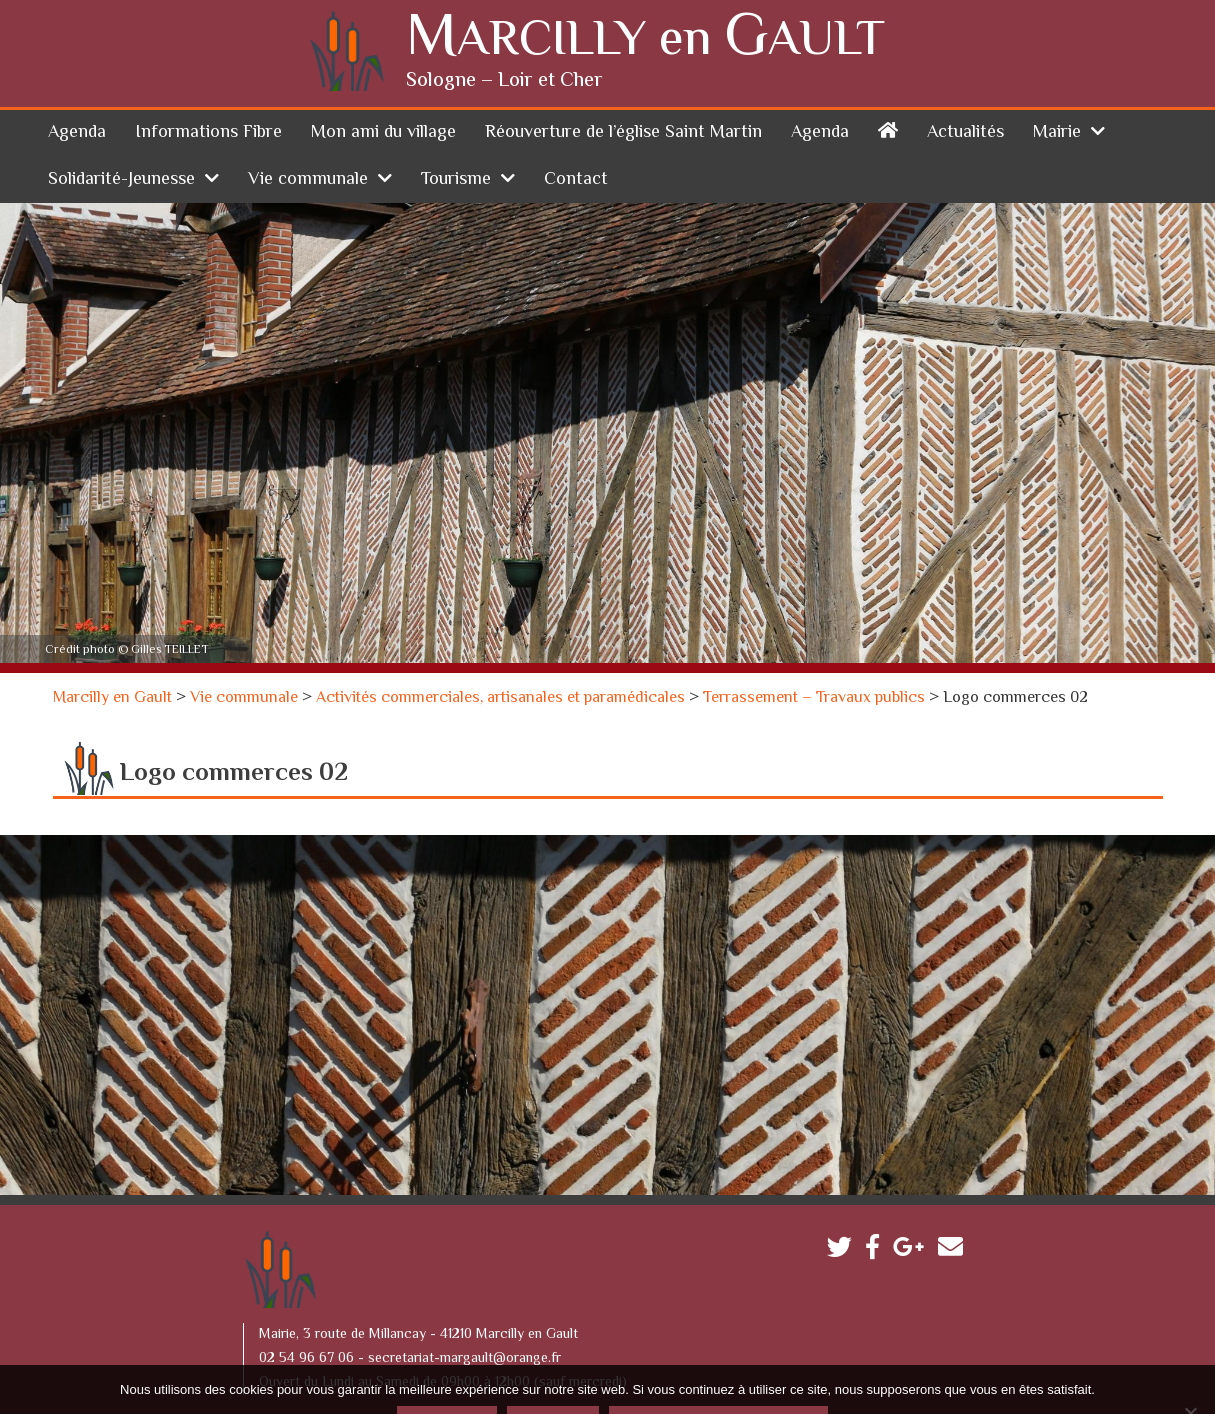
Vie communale (308, 133)
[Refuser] (1190, 1366)
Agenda (77, 86)
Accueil (888, 82)
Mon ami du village (383, 86)
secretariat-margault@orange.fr (464, 1312)
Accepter (447, 1379)
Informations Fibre (208, 86)
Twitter (844, 1204)
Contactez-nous (955, 1204)
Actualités (965, 86)
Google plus (913, 1204)
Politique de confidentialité (718, 1379)
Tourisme (456, 133)
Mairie (1057, 86)
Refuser (553, 1379)
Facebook (877, 1204)
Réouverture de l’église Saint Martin (623, 86)
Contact (576, 133)
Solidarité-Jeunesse (121, 133)
